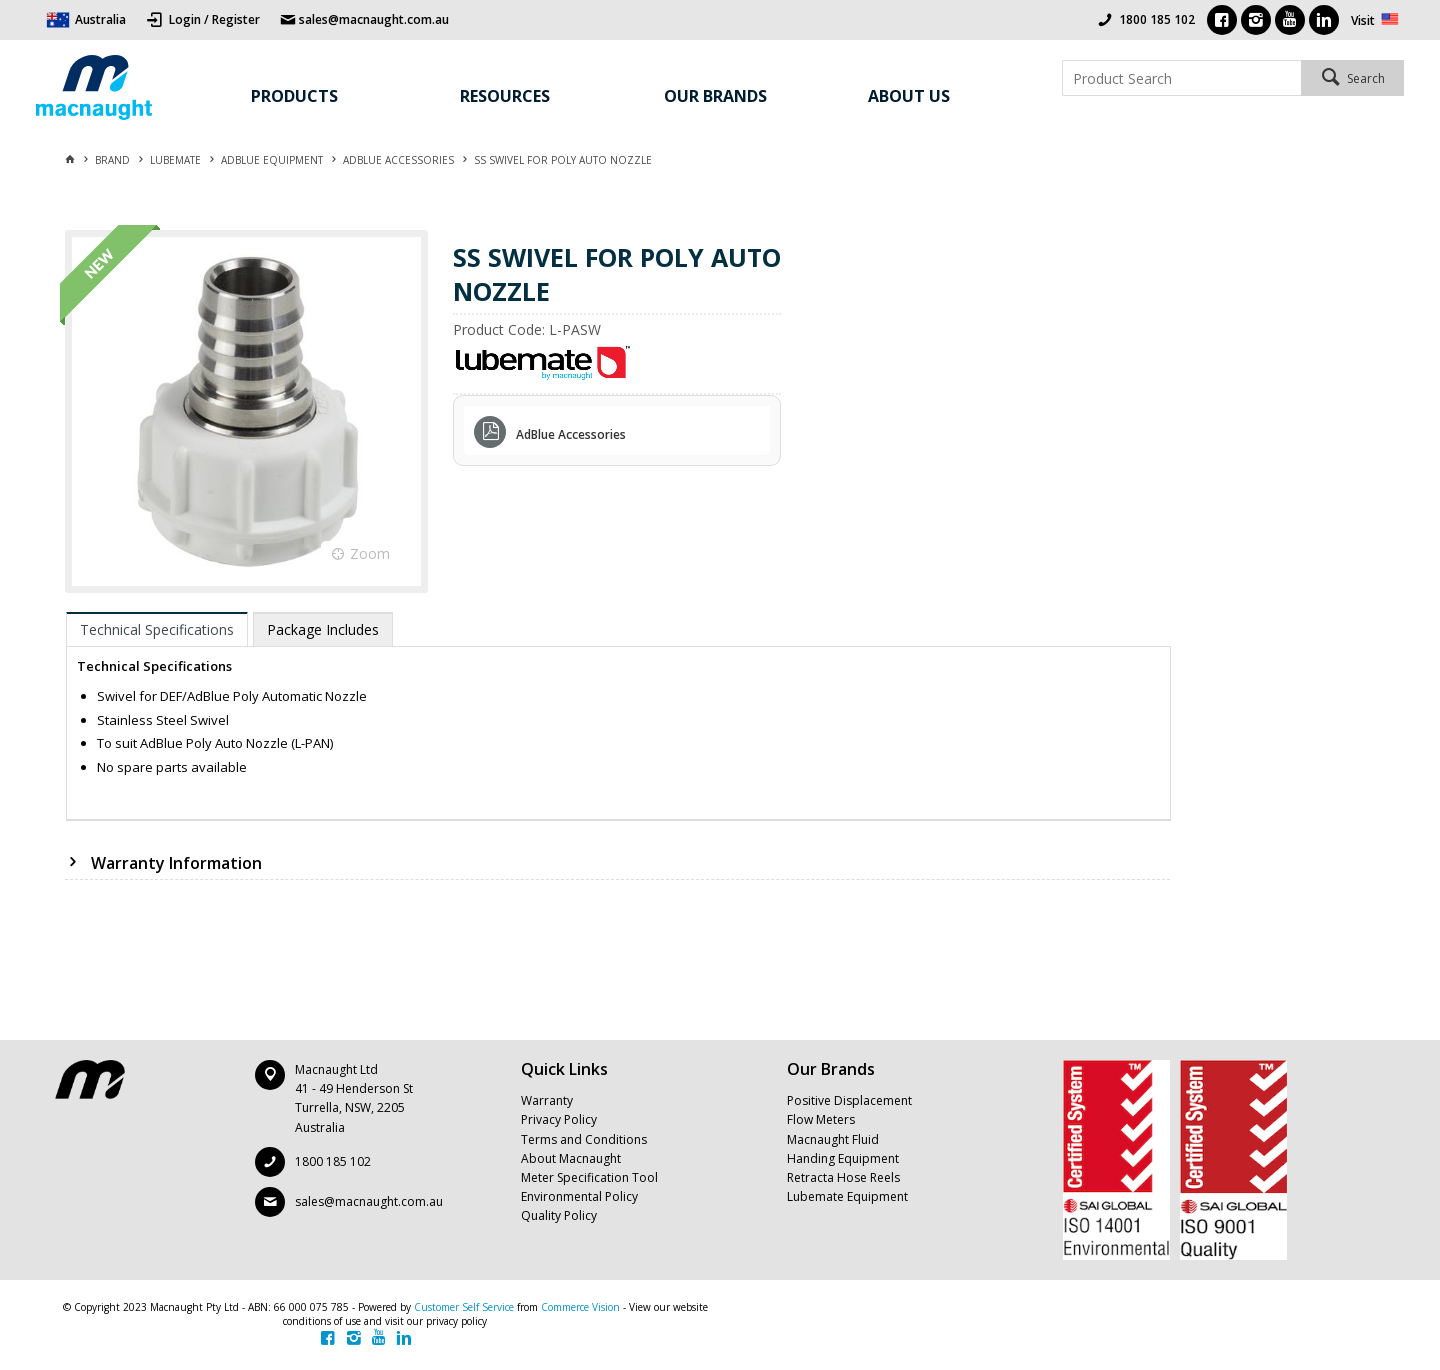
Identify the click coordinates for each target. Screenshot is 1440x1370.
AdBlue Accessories (571, 434)
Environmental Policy (579, 1196)
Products (294, 96)
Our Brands (715, 96)
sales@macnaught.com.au (369, 1201)
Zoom (370, 553)
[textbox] (1181, 78)
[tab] (157, 629)
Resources (505, 96)
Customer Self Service (464, 1307)
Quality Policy (559, 1215)
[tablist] (618, 716)
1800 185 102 (1157, 19)
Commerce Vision (580, 1307)
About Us (909, 96)
